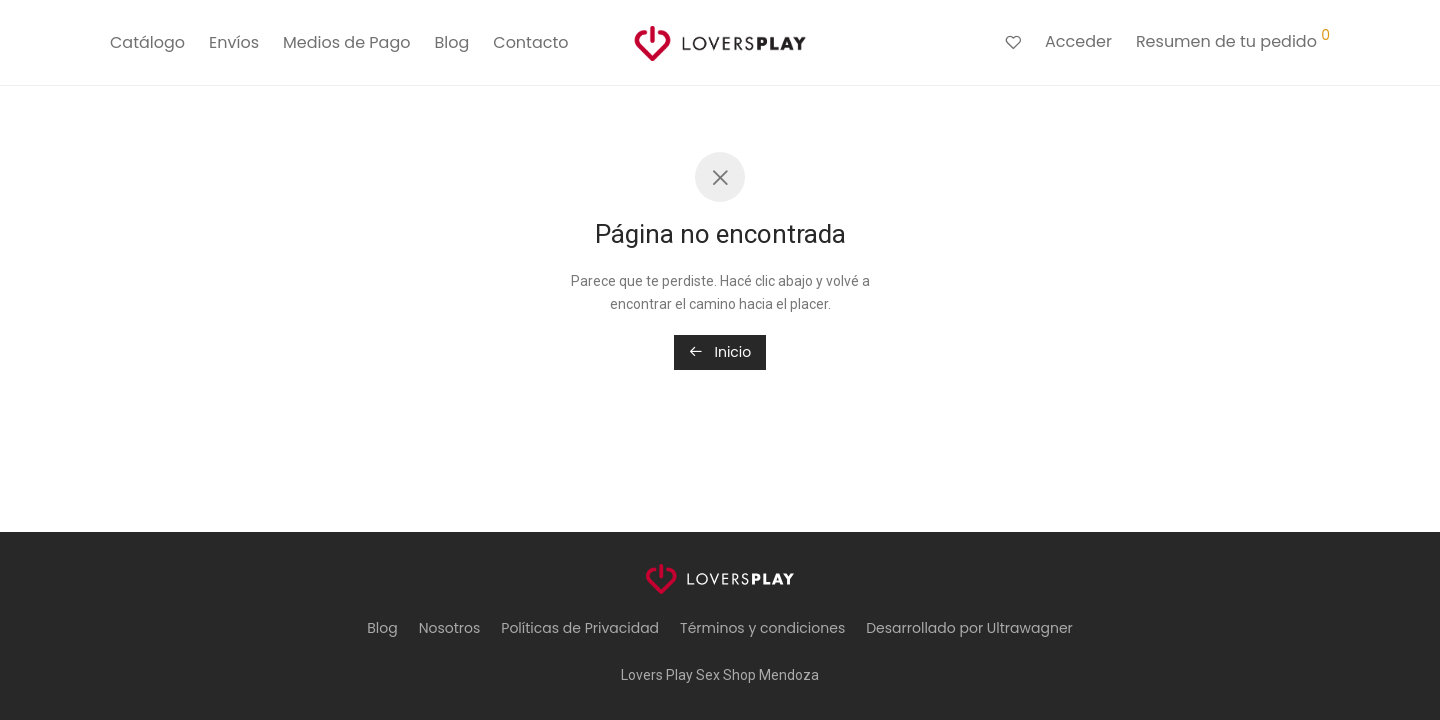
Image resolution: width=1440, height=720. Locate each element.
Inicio (720, 352)
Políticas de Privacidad (580, 628)
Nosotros (450, 628)
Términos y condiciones (762, 628)
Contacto (530, 42)
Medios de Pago (346, 42)
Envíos (234, 42)
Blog (451, 42)
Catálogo (147, 42)
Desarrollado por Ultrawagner (969, 628)
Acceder (1078, 41)
